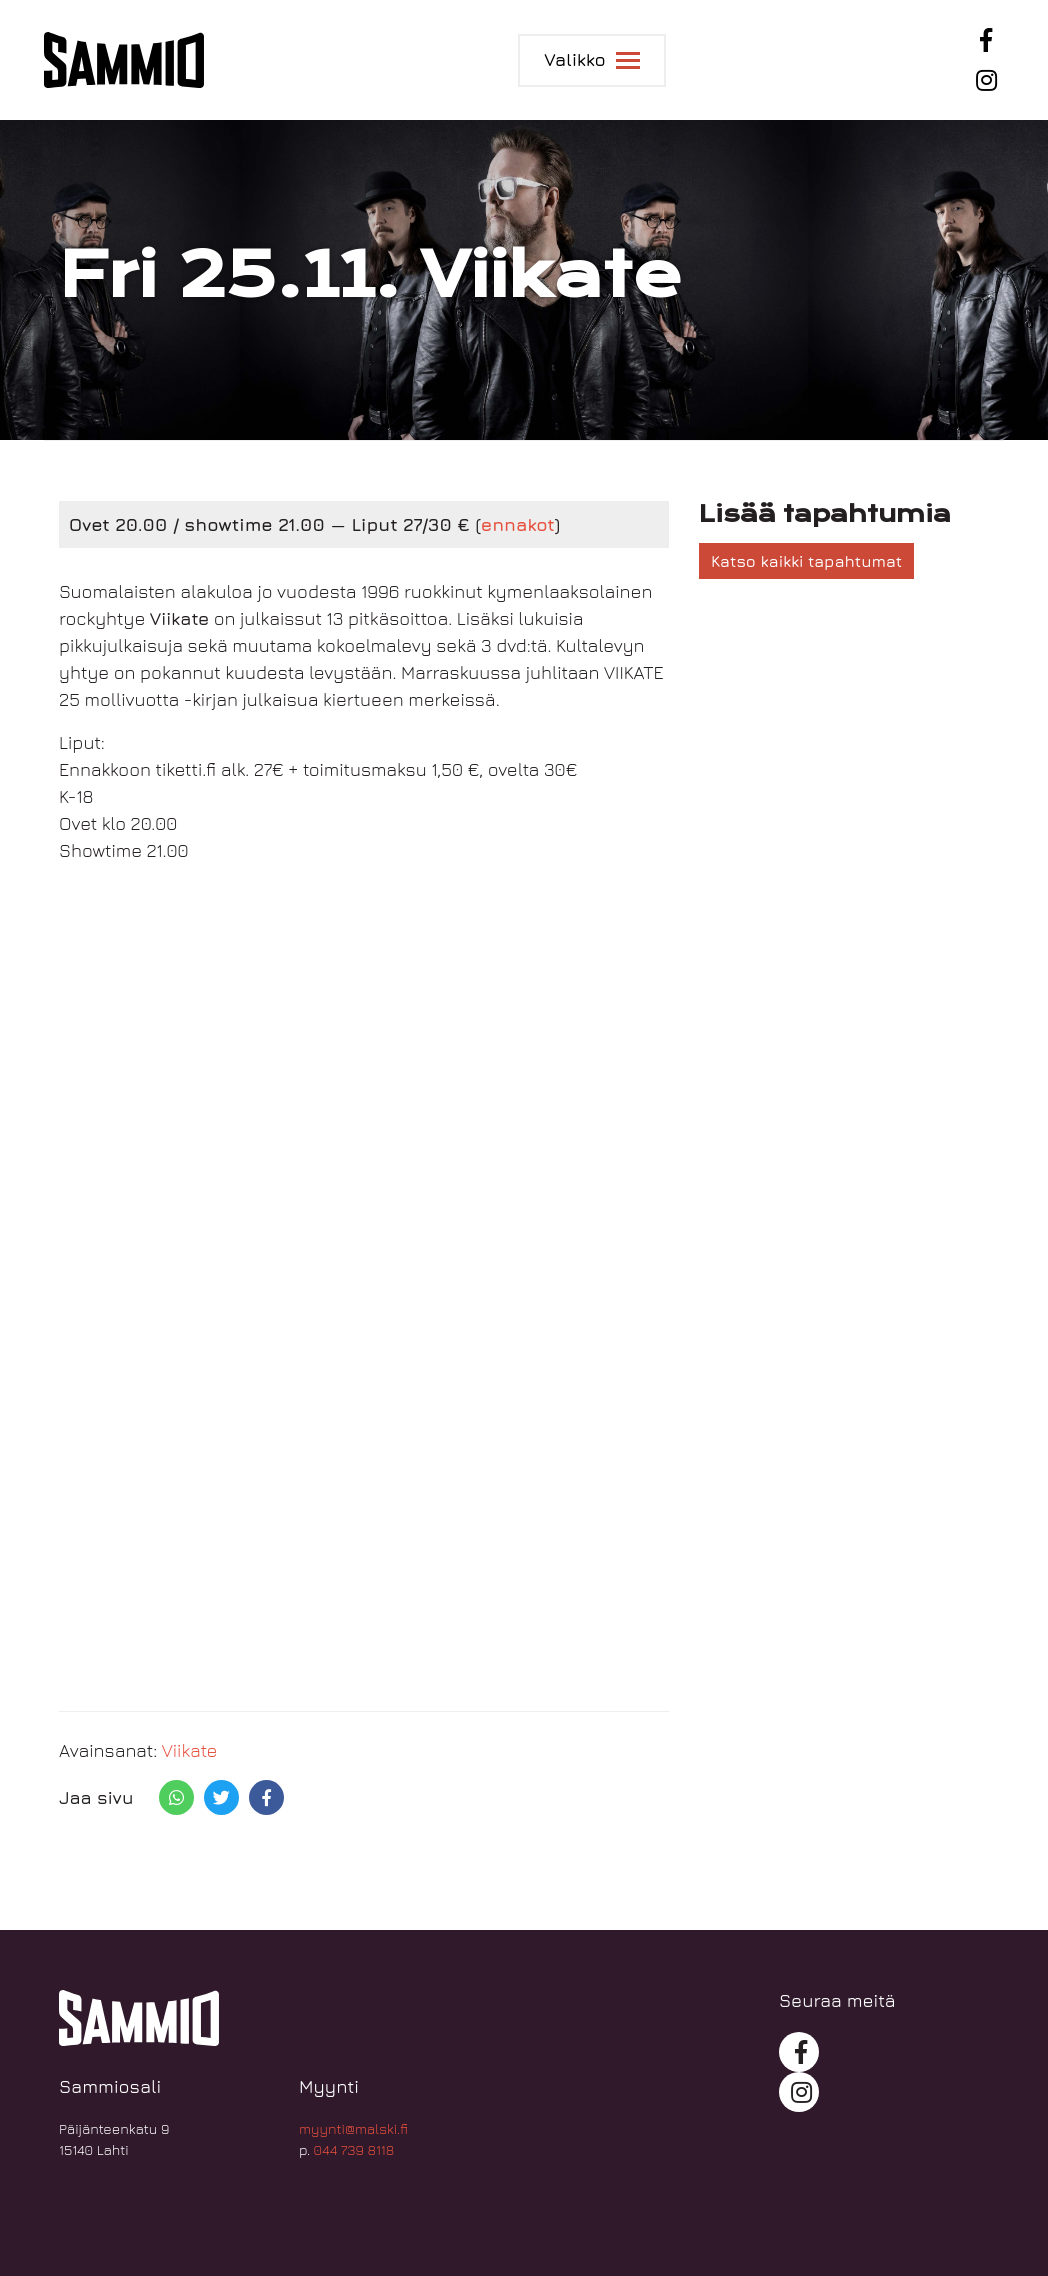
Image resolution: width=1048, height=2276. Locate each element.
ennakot (518, 524)
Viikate (190, 1750)
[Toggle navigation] (591, 60)
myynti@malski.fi (353, 2128)
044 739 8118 (354, 2149)
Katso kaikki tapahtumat (806, 561)
